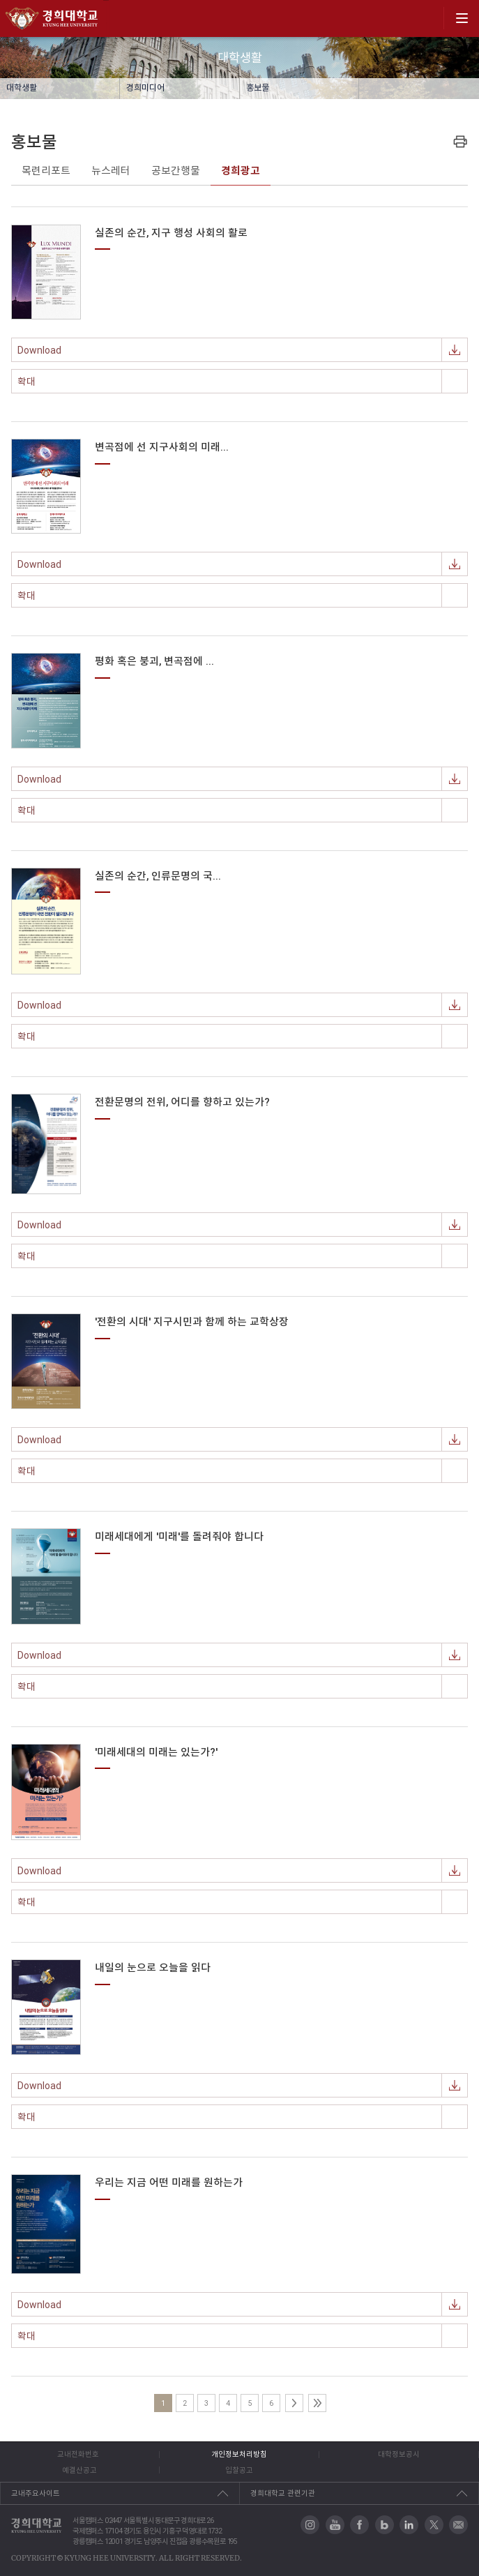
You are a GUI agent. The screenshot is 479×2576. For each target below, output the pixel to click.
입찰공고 (239, 2470)
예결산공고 (79, 2470)
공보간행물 (175, 170)
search (428, 18)
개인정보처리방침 (239, 2454)
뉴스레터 (110, 170)
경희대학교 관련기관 (282, 2493)
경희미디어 (145, 87)
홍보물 (257, 87)
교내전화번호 (78, 2454)
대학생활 (21, 87)
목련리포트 (46, 170)
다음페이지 (294, 2403)
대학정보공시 (399, 2454)
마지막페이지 (317, 2403)
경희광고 (240, 170)
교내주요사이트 (35, 2493)
